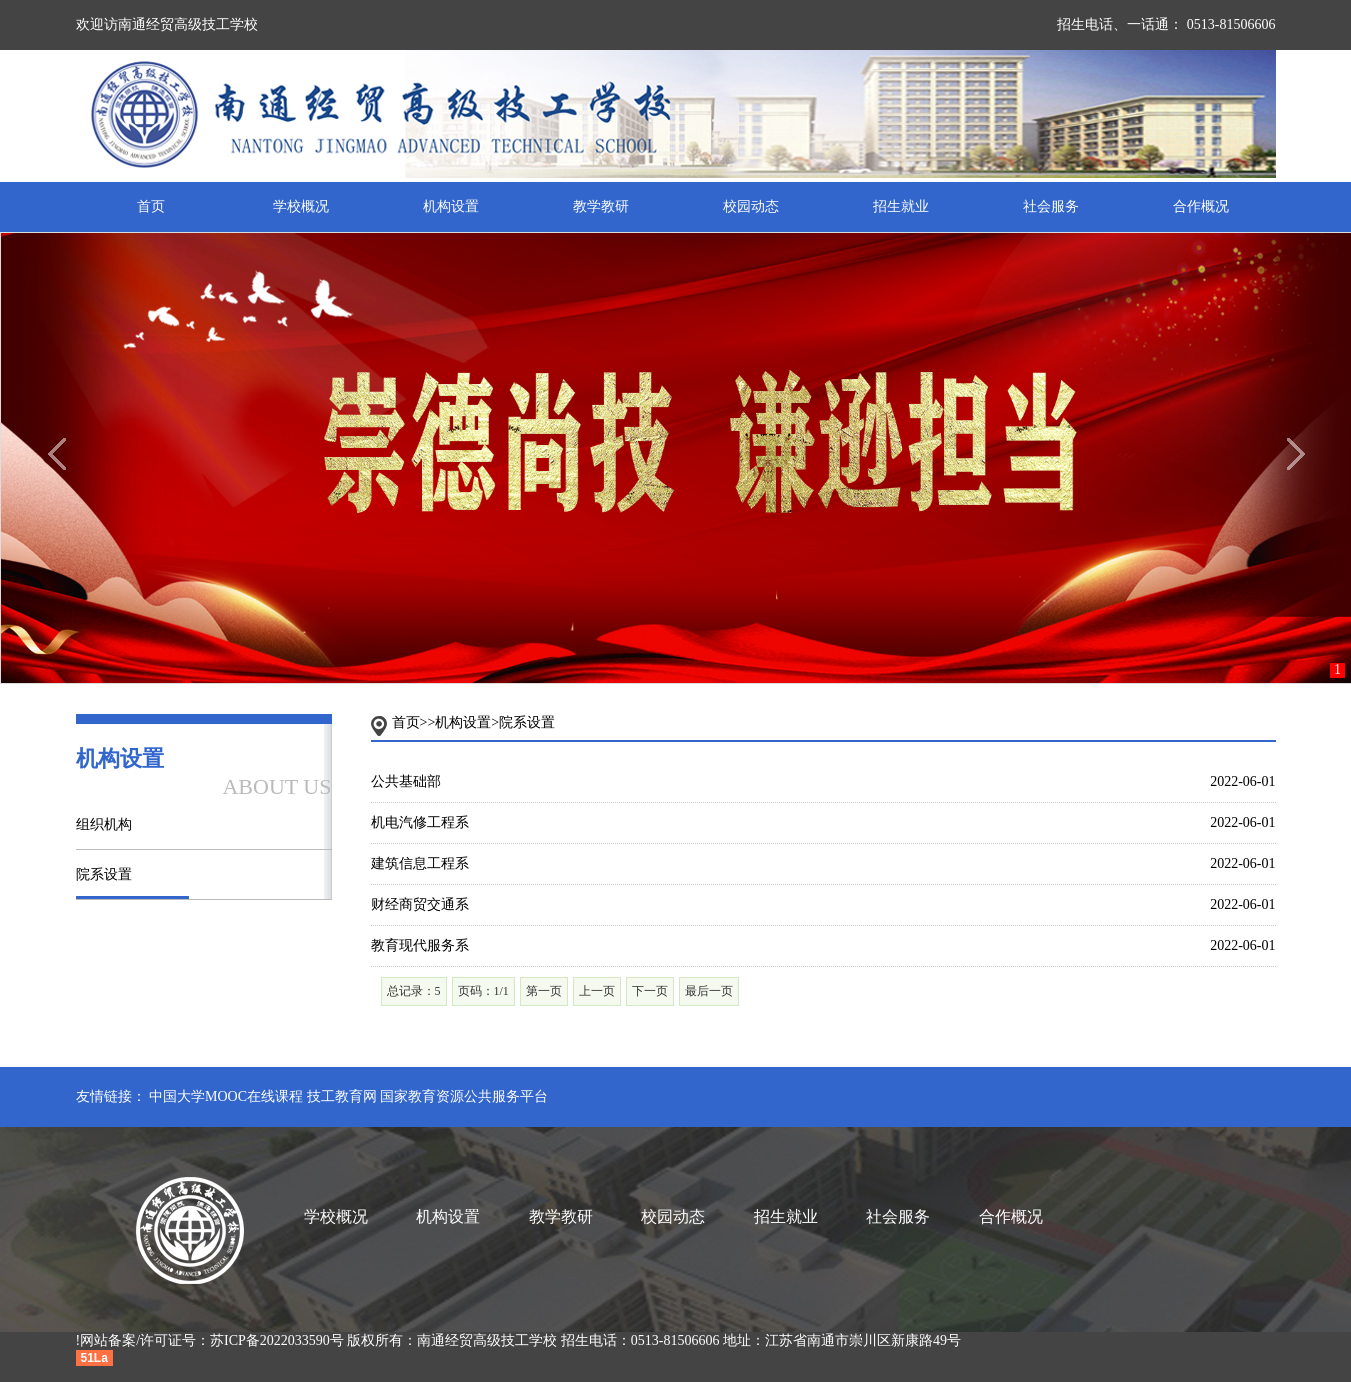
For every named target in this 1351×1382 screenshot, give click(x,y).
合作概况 (1201, 206)
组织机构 (104, 824)
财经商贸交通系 (420, 904)
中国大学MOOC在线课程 (226, 1096)
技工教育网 (342, 1096)
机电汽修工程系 (420, 822)
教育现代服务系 (420, 945)
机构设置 (451, 206)
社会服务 (1051, 206)
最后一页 (709, 991)
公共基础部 (406, 781)
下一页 (650, 991)
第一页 (544, 991)
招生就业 (901, 206)
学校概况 (301, 206)
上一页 (597, 991)
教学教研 (601, 206)
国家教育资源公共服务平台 (464, 1096)
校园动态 (751, 206)
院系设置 (104, 874)
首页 (151, 206)
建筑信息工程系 (420, 863)
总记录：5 (414, 991)
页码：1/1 (483, 991)
